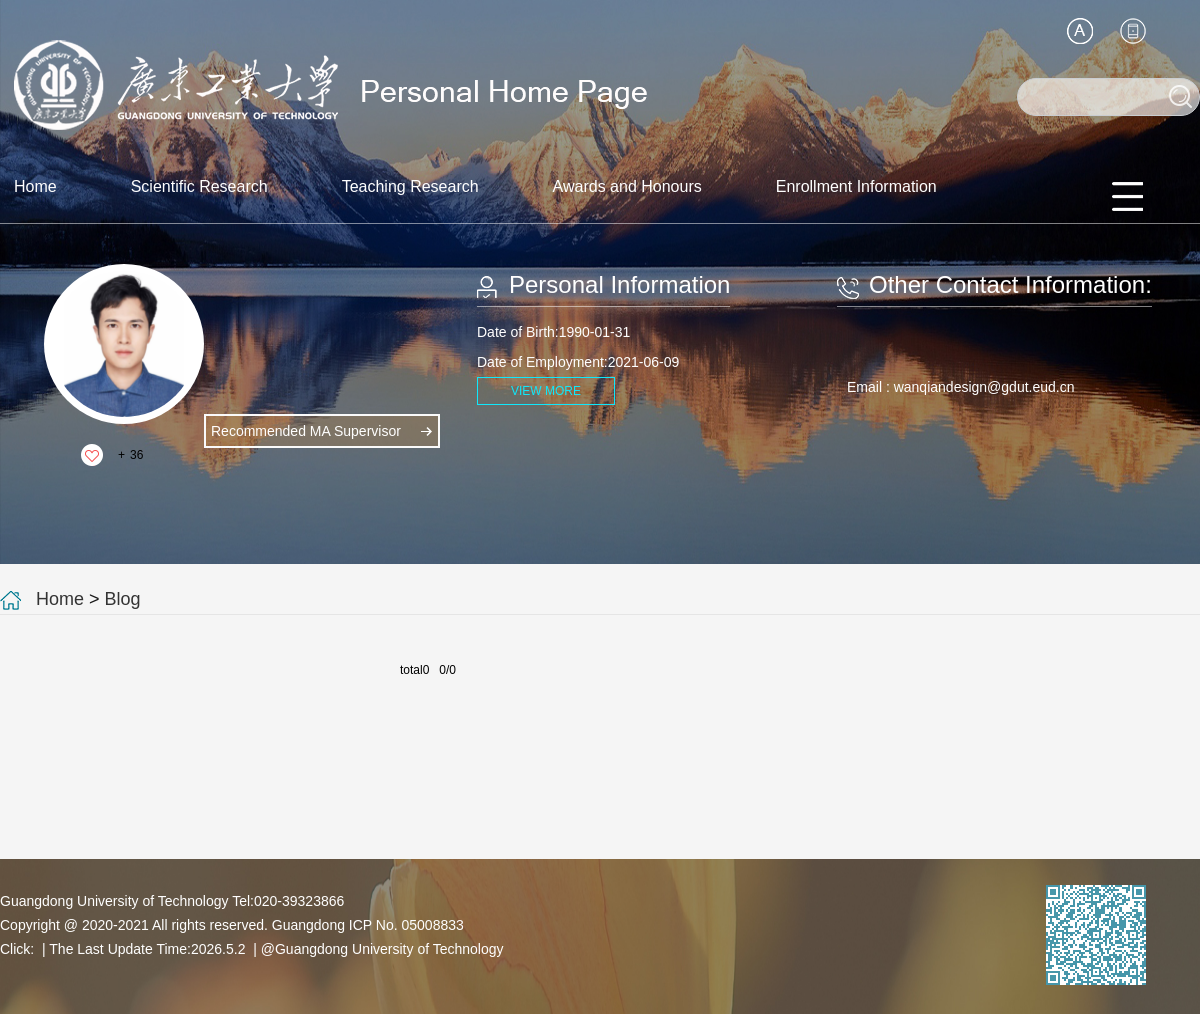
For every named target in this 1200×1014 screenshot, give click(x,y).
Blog (123, 599)
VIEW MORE (546, 391)
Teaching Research (410, 186)
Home (35, 186)
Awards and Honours (627, 186)
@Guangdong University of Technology (382, 949)
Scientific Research (199, 186)
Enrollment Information (856, 186)
